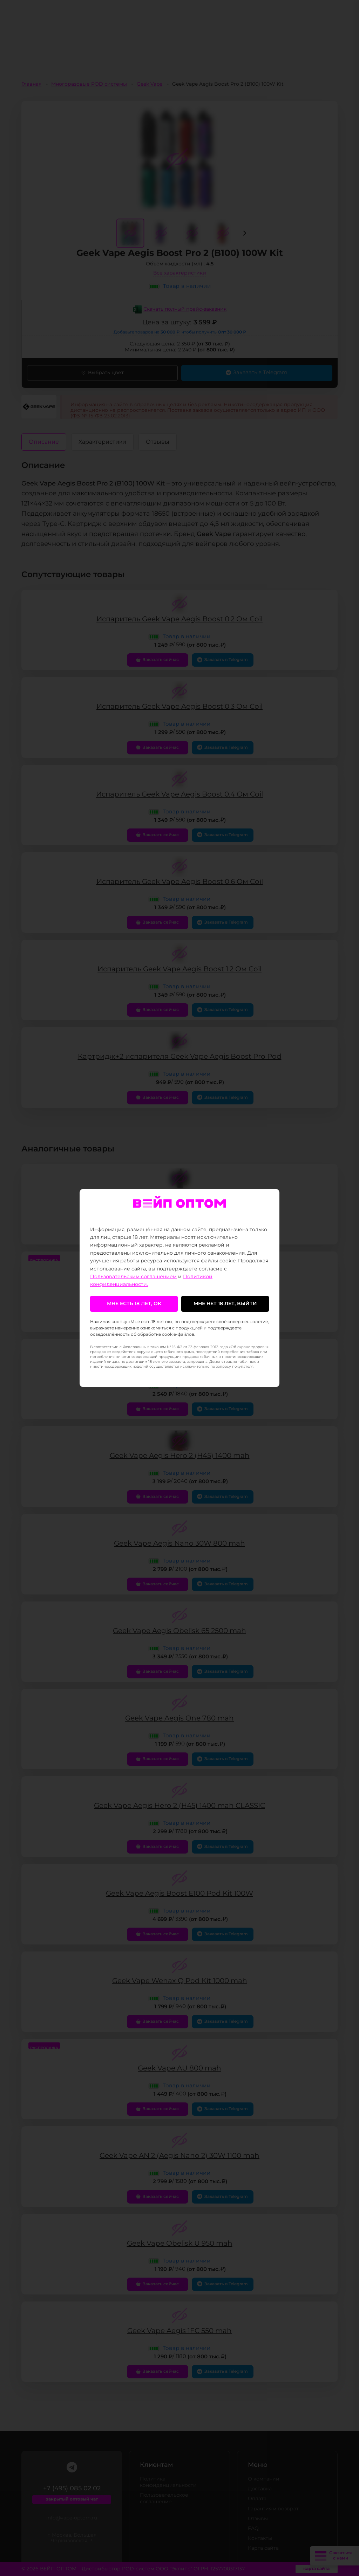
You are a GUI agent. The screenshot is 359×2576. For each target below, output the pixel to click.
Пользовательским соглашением (133, 1276)
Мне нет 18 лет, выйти (225, 1304)
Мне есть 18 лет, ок (134, 1304)
